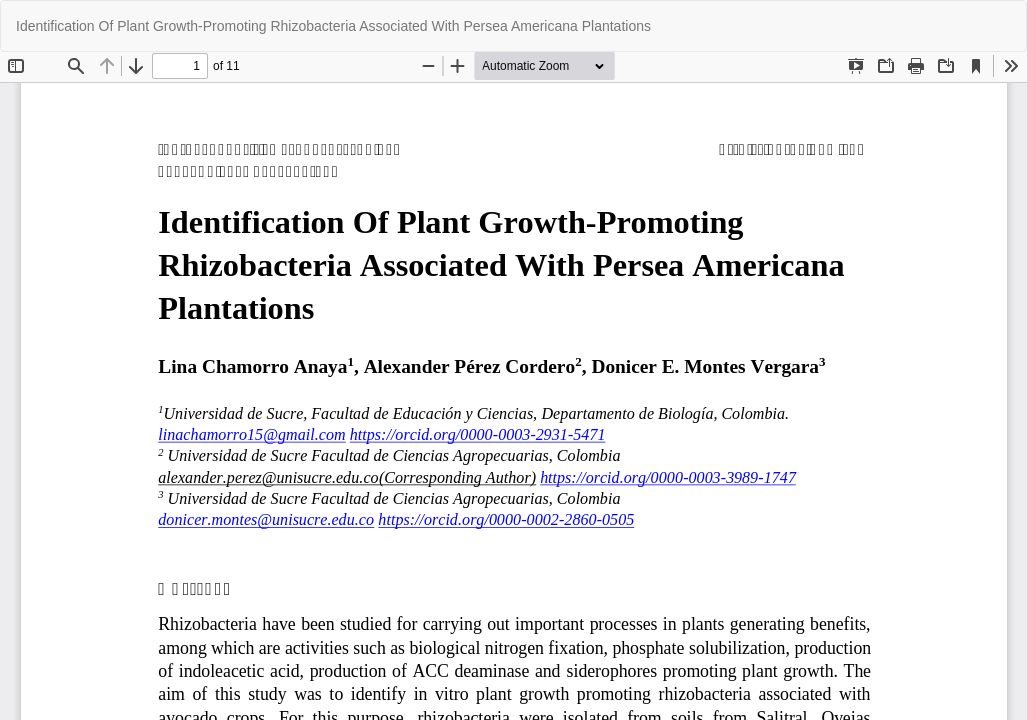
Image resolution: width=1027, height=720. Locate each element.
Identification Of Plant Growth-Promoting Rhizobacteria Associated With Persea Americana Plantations (333, 26)
